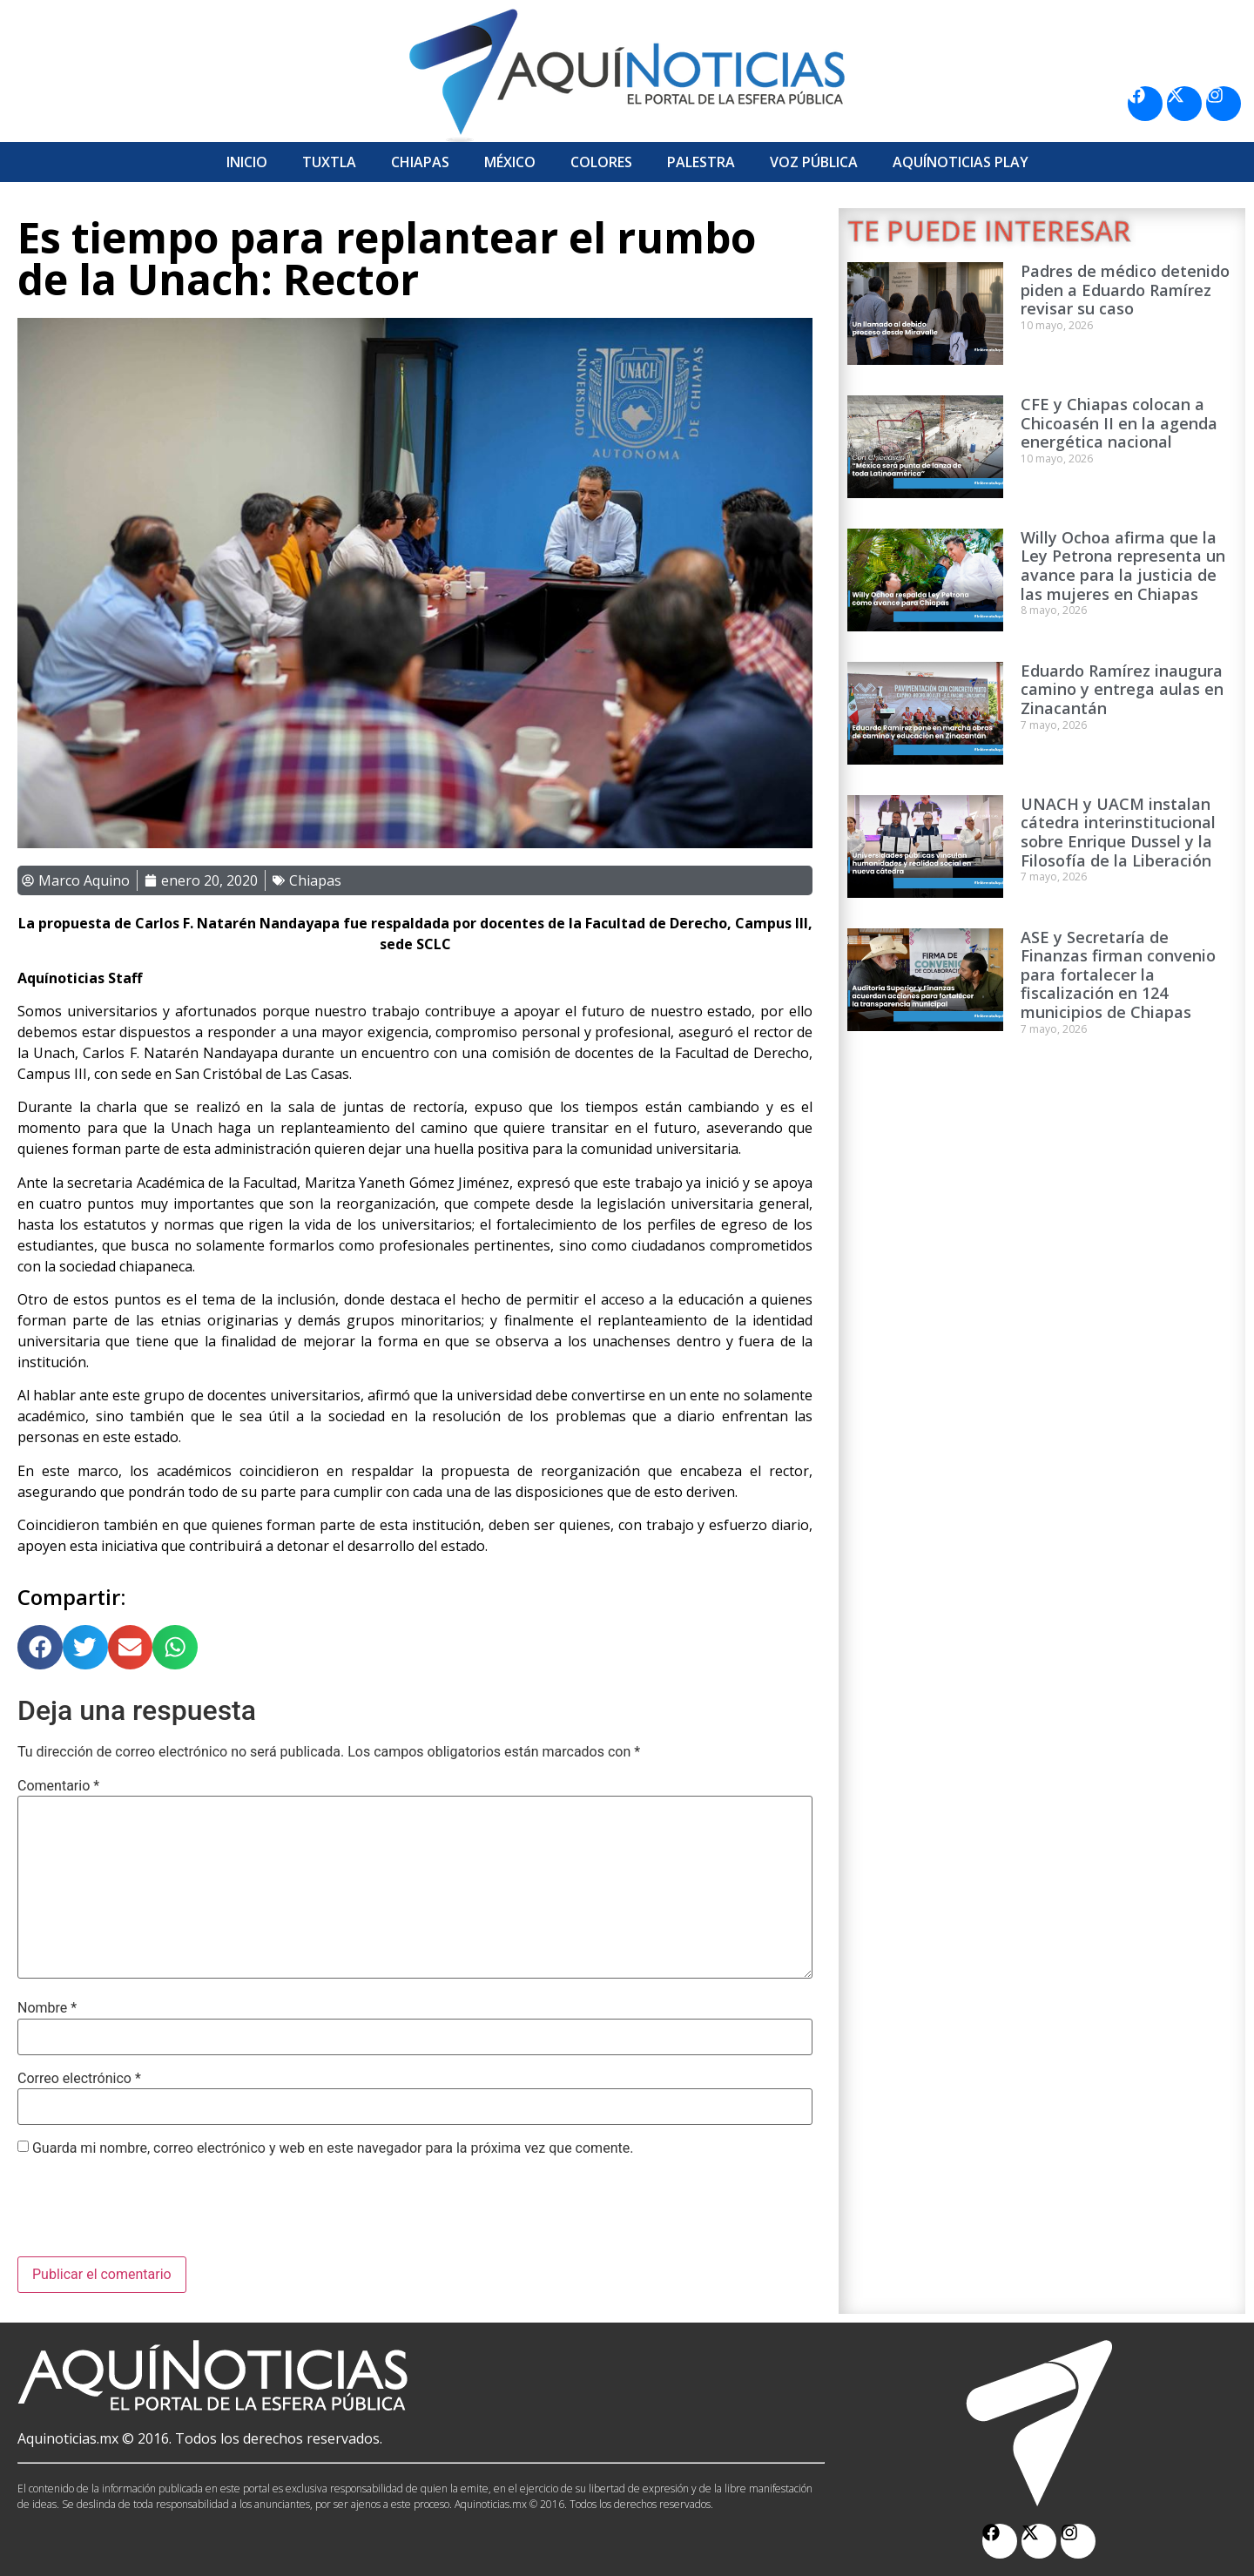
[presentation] (149, 2214)
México (510, 162)
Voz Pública (814, 162)
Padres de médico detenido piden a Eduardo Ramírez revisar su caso (1125, 289)
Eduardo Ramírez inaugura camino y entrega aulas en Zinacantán (1122, 689)
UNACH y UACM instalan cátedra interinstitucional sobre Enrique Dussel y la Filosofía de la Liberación (1118, 832)
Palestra (701, 162)
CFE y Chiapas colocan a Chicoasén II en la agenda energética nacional (1119, 423)
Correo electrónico (79, 2079)
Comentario (58, 1786)
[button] (40, 1647)
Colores (601, 162)
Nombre (47, 2008)
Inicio (246, 162)
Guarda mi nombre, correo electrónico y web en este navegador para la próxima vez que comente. (332, 2148)
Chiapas (420, 162)
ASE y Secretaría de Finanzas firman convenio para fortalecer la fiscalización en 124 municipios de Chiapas (1118, 974)
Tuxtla (329, 162)
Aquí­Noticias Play (960, 162)
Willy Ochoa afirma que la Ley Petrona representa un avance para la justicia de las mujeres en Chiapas (1123, 565)
